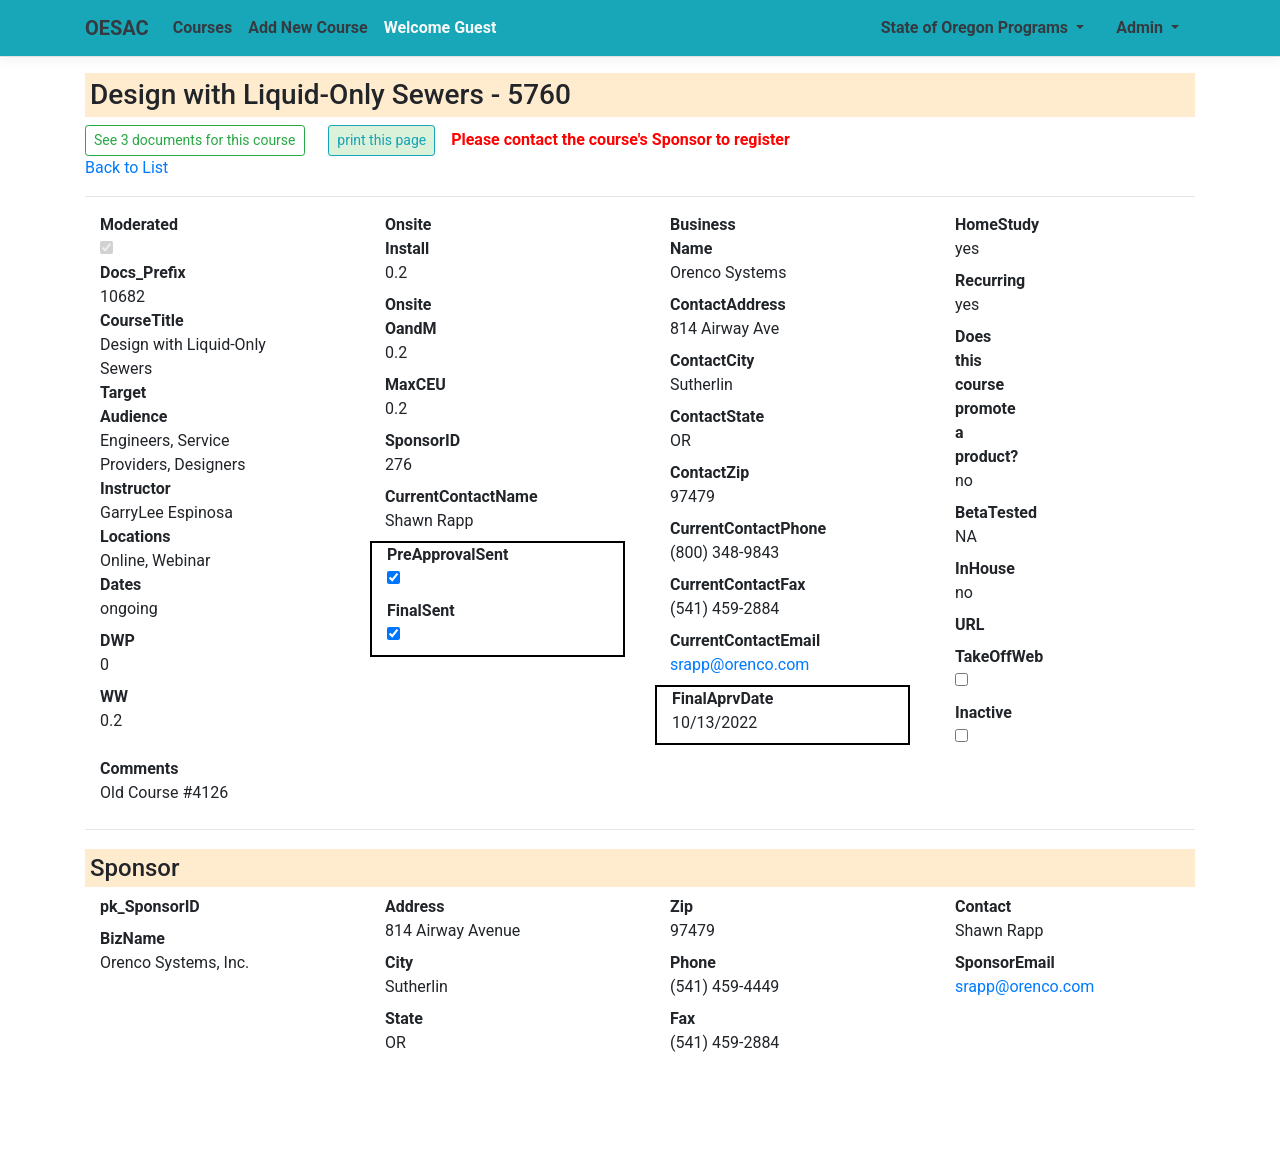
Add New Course (308, 27)
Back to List (126, 167)
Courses (202, 27)
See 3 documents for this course (195, 140)
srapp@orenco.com (739, 664)
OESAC (117, 28)
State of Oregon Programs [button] (976, 27)
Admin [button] (1141, 27)
